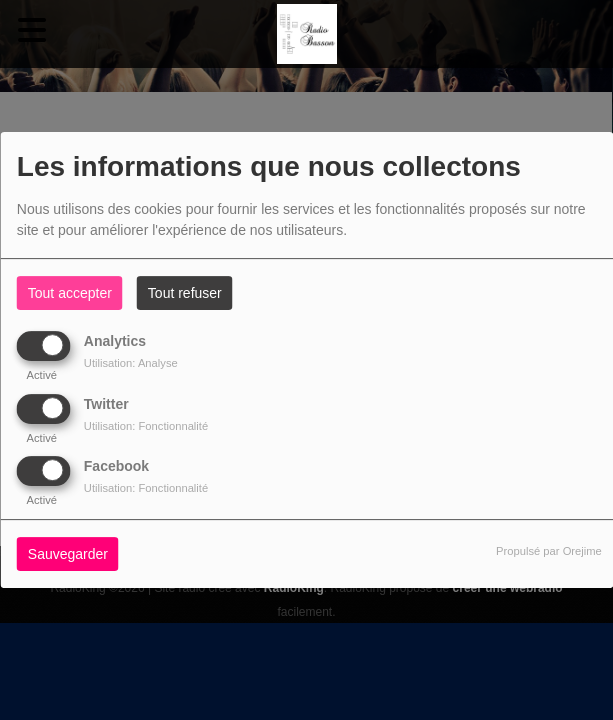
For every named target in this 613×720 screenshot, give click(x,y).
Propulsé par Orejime (549, 551)
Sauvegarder (68, 554)
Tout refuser (185, 293)
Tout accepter (70, 293)
